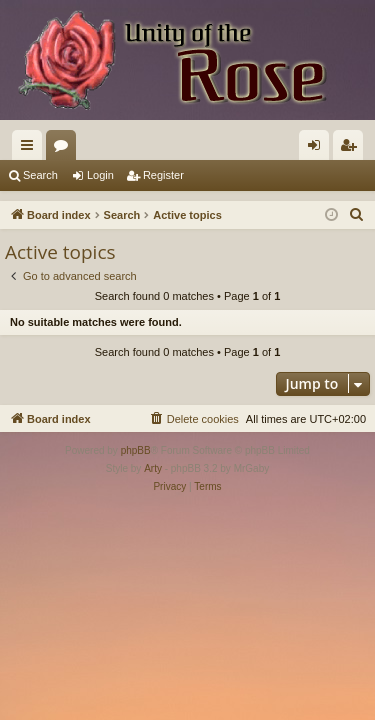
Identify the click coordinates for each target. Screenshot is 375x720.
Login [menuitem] (318, 149)
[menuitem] (357, 215)
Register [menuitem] (352, 149)
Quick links (31, 149)
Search (40, 175)
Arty (153, 468)
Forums (65, 149)
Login (100, 175)
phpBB (136, 450)
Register (163, 175)
